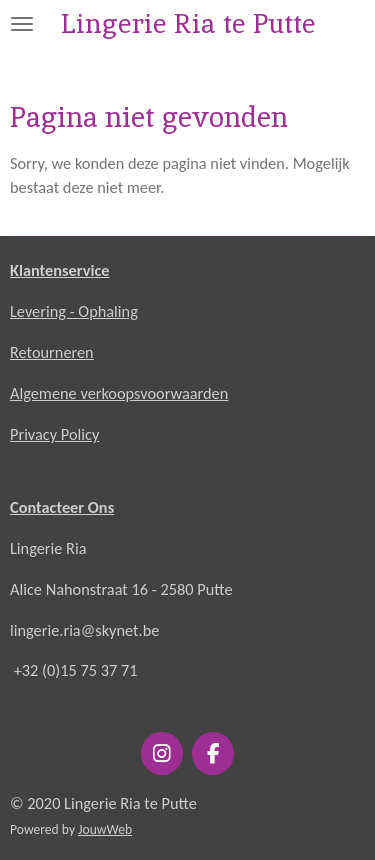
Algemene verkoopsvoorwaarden (119, 393)
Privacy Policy (54, 434)
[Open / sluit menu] (22, 23)
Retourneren (52, 352)
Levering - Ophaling (74, 311)
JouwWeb (105, 829)
